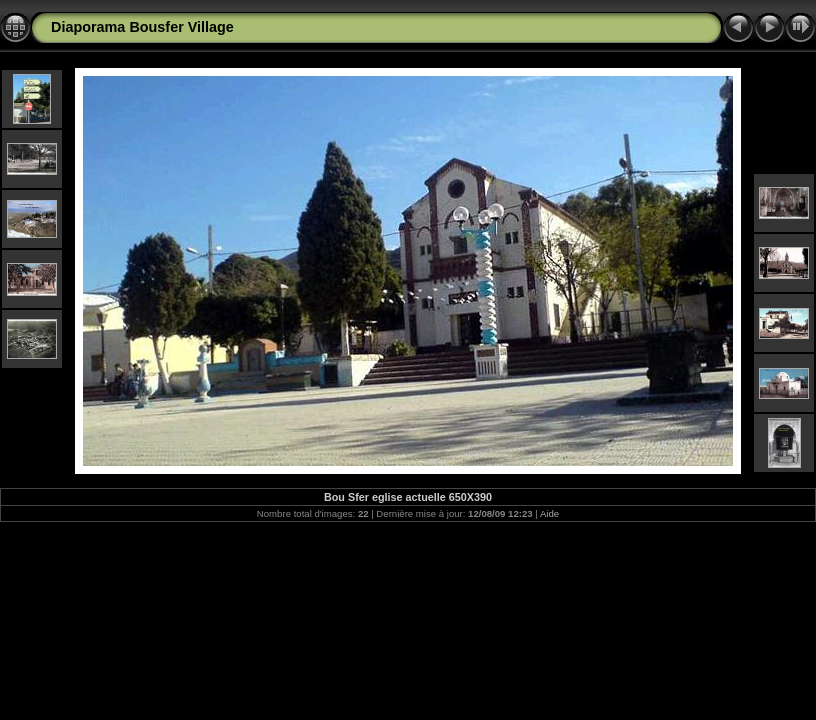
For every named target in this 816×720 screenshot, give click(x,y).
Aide (549, 513)
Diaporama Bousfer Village (142, 27)
